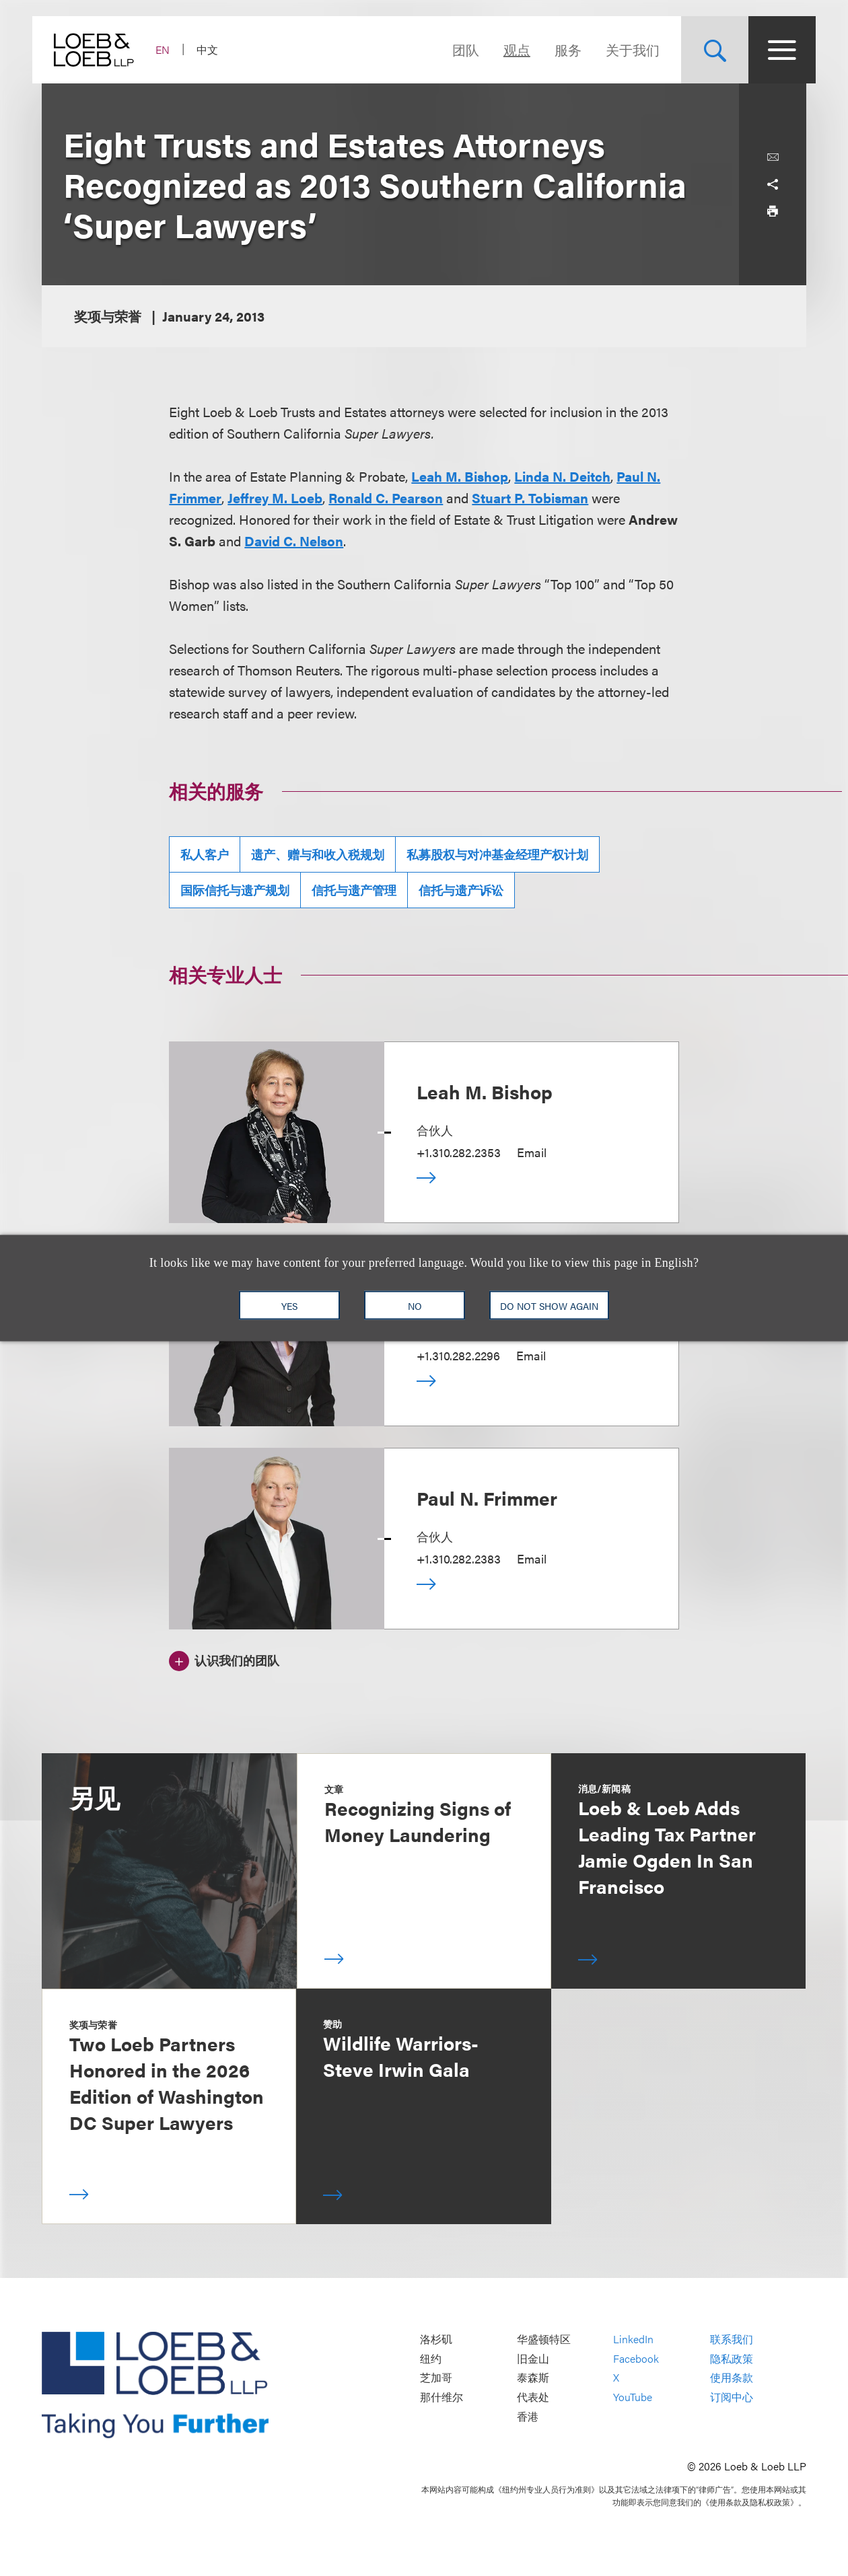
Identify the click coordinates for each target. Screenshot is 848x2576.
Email (531, 1152)
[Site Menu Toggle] (772, 49)
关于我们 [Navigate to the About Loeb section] (623, 49)
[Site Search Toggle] (705, 49)
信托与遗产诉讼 (461, 889)
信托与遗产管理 (354, 889)
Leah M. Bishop (459, 476)
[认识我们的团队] (224, 1659)
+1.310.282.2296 (458, 1355)
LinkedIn (633, 2339)
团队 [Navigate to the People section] (456, 49)
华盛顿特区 (544, 2339)
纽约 (430, 2358)
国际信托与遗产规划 (234, 889)
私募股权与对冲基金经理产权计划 (497, 854)
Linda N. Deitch (562, 476)
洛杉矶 (436, 2339)
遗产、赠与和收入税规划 (317, 854)
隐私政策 (731, 2358)
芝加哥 (436, 2378)
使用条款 (731, 2378)
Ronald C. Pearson (385, 497)
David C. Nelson (293, 540)
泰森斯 (533, 2378)
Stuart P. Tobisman (530, 497)
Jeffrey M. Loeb (274, 497)
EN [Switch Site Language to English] (172, 49)
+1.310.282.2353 (459, 1152)
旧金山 (533, 2358)
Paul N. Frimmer (487, 1497)
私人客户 (204, 854)
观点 (507, 49)
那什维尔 (441, 2396)
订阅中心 (731, 2396)
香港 (527, 2416)
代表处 (533, 2396)
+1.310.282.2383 (459, 1558)
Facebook (636, 2358)
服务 (558, 49)
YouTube (632, 2396)
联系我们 (731, 2339)
